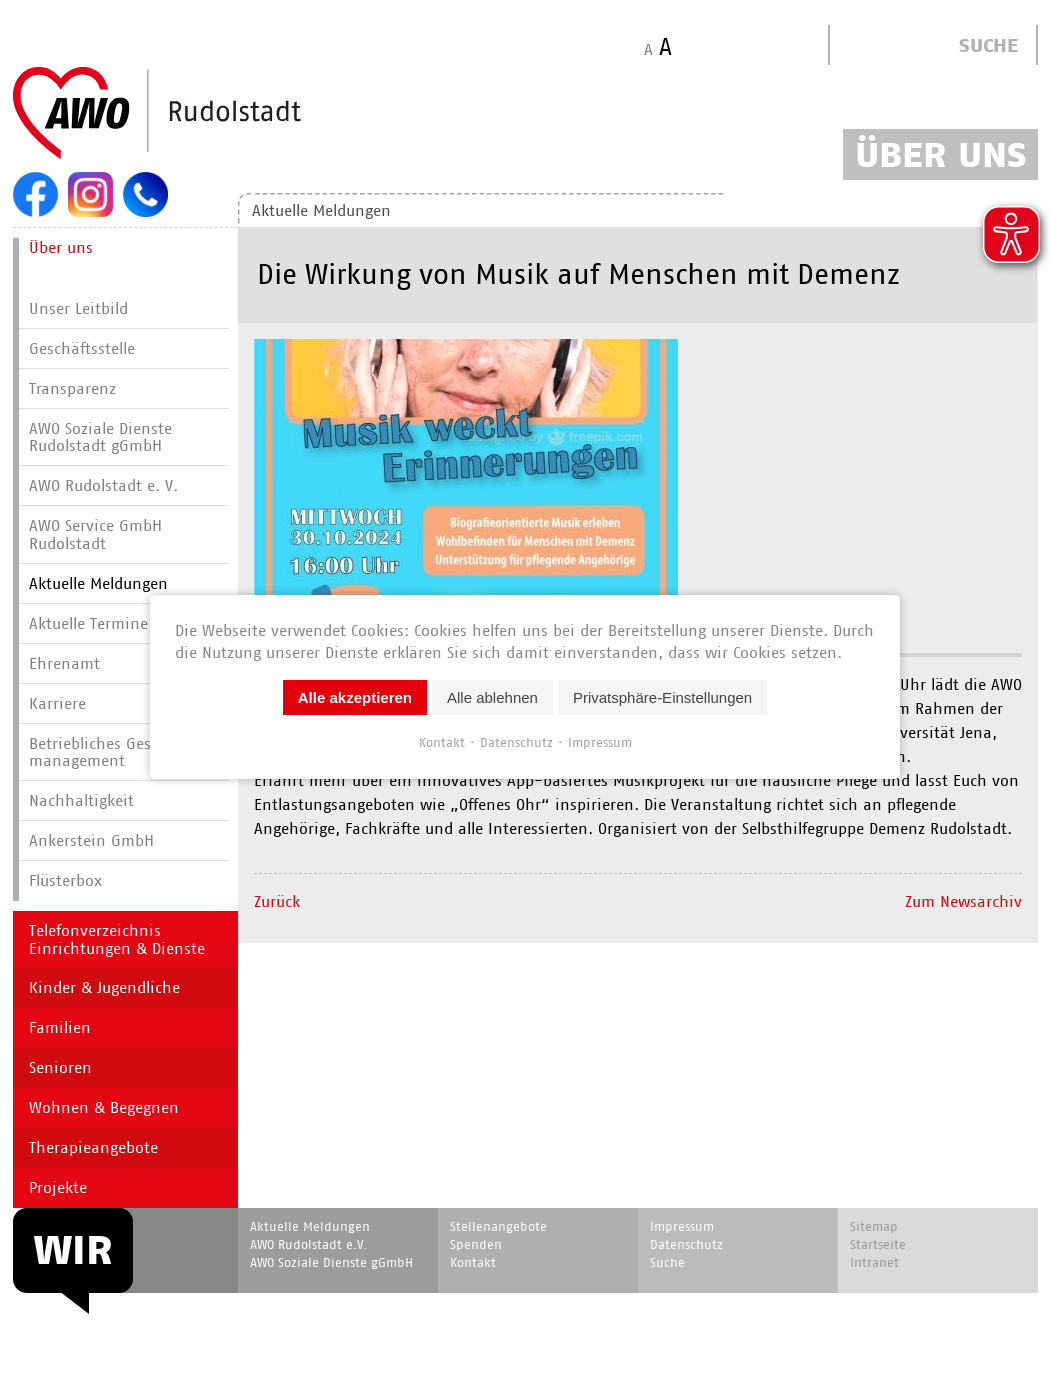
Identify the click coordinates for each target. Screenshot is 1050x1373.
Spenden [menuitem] (476, 1244)
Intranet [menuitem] (874, 1262)
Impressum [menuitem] (682, 1226)
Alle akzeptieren (355, 696)
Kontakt (442, 741)
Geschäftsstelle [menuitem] (82, 348)
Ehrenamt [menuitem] (64, 663)
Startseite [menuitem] (878, 1244)
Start (205, 114)
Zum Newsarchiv (963, 901)
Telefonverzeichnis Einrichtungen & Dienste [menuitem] (117, 939)
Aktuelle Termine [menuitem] (88, 623)
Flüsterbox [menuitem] (65, 880)
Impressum (600, 741)
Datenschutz (516, 741)
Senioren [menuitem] (60, 1067)
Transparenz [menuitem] (72, 388)
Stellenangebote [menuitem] (498, 1226)
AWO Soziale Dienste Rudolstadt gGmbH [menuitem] (100, 437)
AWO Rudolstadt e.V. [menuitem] (308, 1244)
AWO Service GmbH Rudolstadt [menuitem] (95, 534)
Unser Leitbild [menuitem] (78, 308)
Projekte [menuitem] (58, 1187)
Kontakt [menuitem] (473, 1262)
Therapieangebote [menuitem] (93, 1147)
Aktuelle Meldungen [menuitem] (98, 583)
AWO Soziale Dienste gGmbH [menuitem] (331, 1262)
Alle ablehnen (492, 696)
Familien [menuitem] (60, 1027)
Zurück (277, 901)
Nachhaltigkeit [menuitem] (81, 800)
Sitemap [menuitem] (874, 1226)
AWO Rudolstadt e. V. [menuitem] (103, 485)
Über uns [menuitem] (61, 247)
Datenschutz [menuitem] (686, 1244)
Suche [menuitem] (667, 1262)
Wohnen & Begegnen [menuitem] (104, 1107)
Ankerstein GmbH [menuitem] (91, 840)
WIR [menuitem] (73, 1250)
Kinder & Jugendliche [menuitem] (104, 987)
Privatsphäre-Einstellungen (662, 696)
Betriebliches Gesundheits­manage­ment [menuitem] (126, 752)
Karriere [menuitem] (57, 703)
